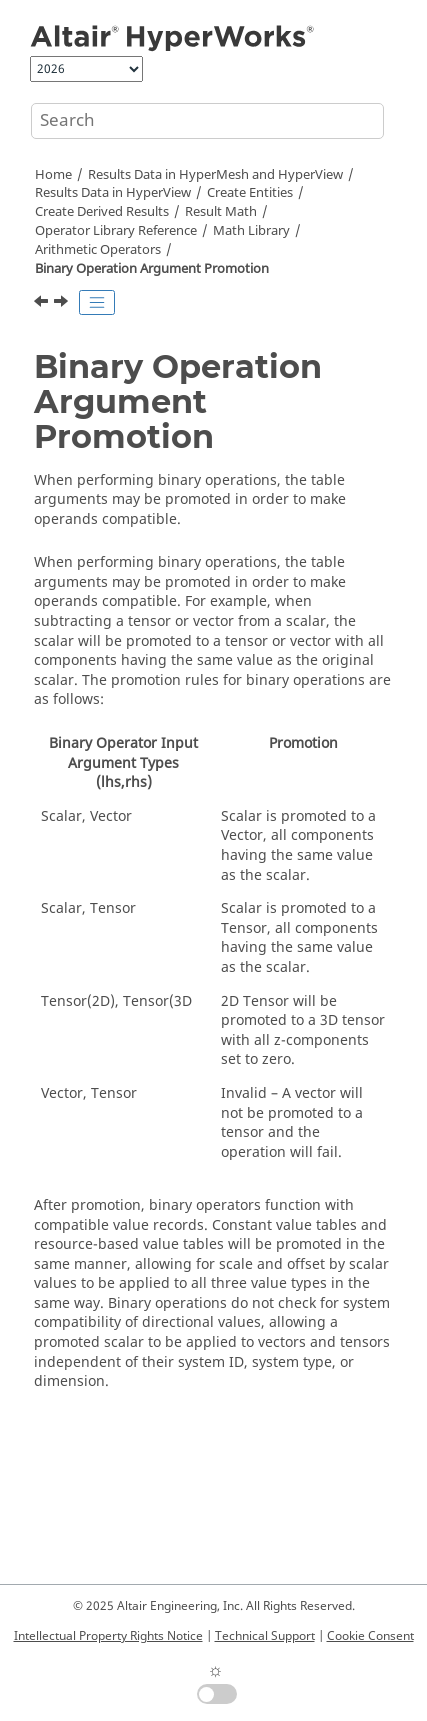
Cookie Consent (370, 1636)
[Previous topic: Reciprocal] (43, 304)
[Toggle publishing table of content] (97, 303)
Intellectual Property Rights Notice (108, 1636)
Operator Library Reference (116, 231)
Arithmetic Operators (98, 250)
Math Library (251, 231)
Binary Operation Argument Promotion (152, 269)
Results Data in (113, 193)
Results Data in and (215, 175)
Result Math (221, 212)
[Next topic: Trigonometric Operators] (63, 304)
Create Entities (250, 193)
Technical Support (265, 1636)
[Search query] (207, 121)
